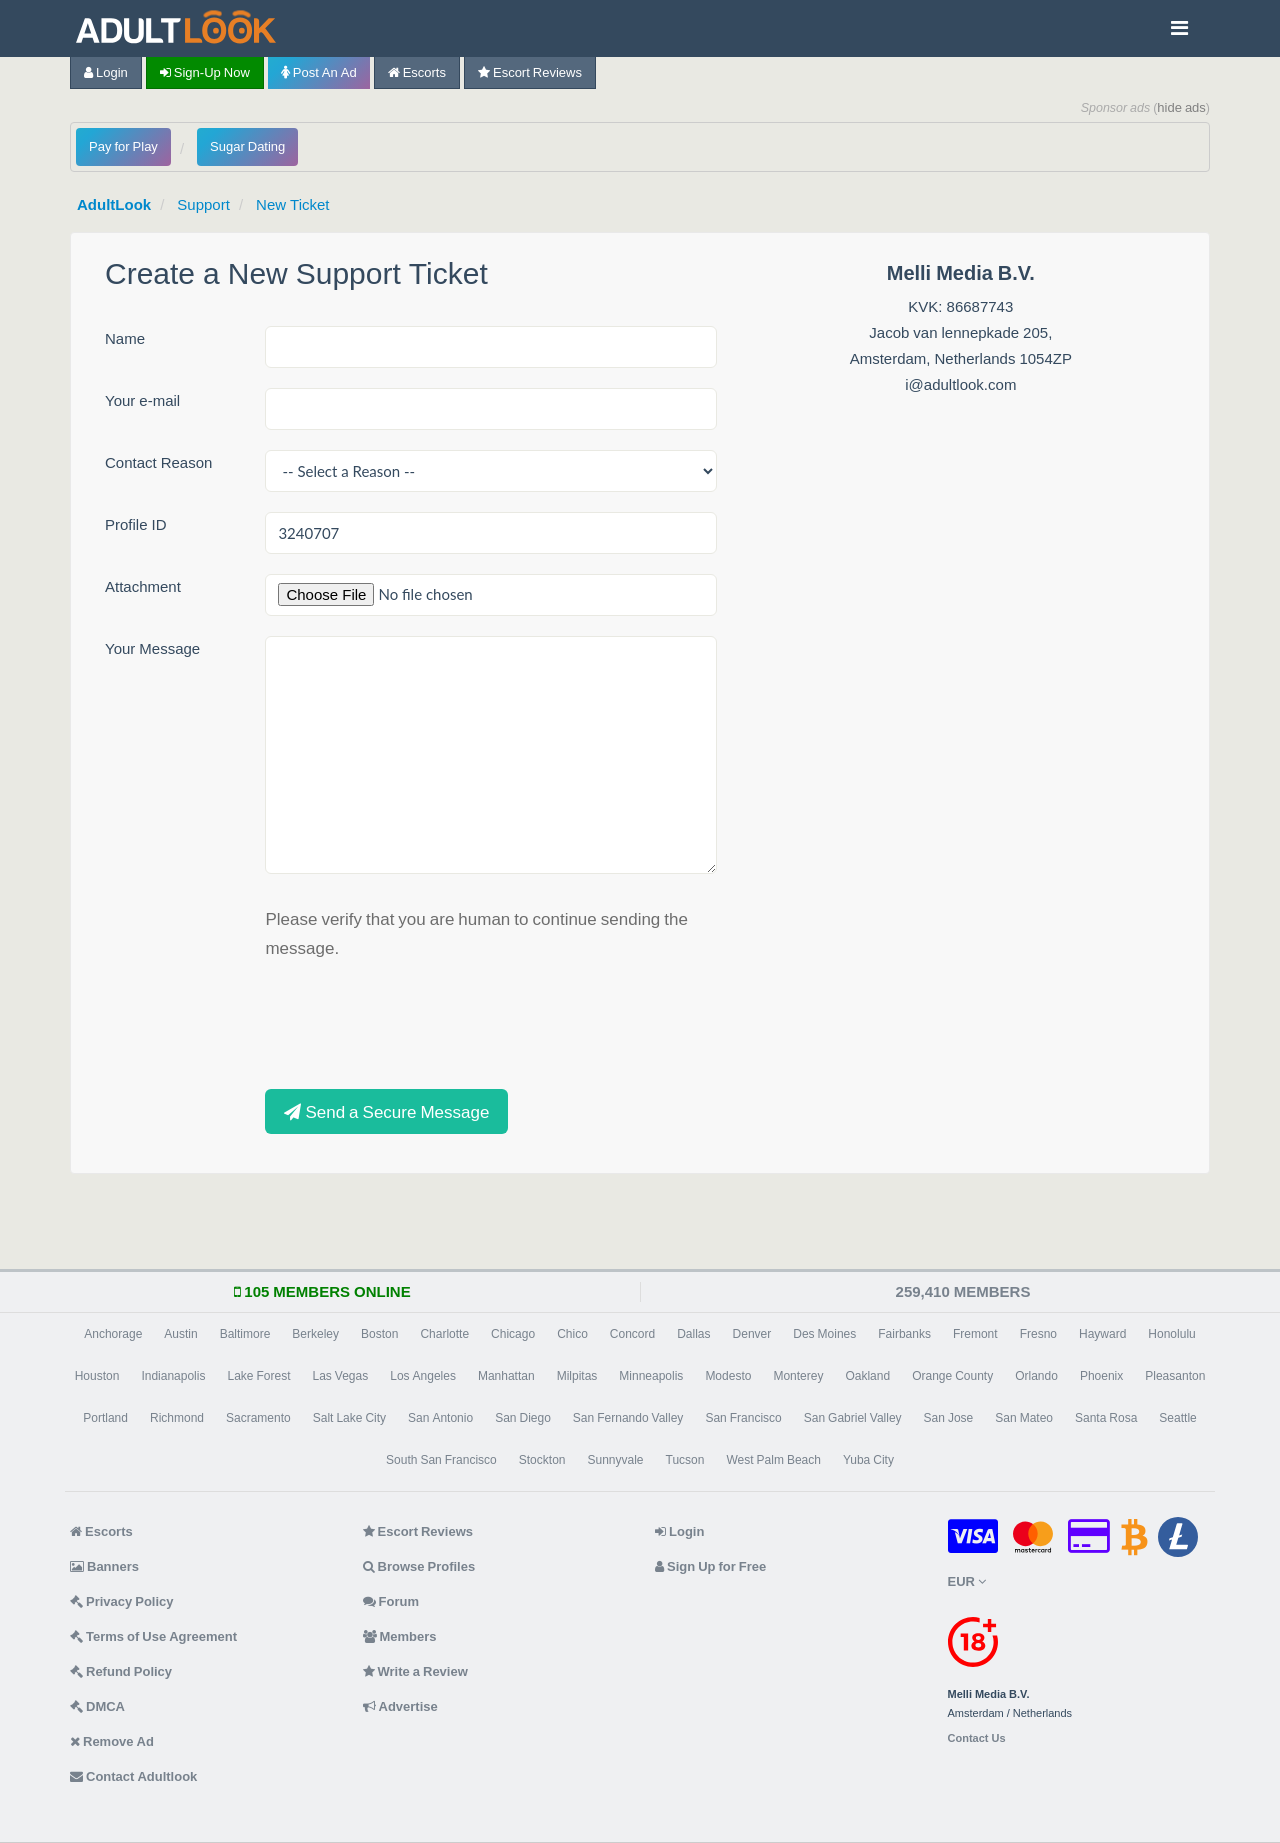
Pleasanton (1175, 1376)
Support (203, 204)
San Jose (949, 1418)
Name (125, 338)
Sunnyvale (615, 1460)
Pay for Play (123, 146)
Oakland (867, 1376)
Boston (379, 1334)
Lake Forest (258, 1376)
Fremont (975, 1334)
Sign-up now (205, 72)
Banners (104, 1566)
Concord (632, 1334)
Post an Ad (319, 72)
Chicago (513, 1334)
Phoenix (1101, 1376)
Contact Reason (158, 462)
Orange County (952, 1376)
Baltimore (245, 1334)
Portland (105, 1418)
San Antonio (440, 1418)
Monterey (798, 1376)
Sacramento (258, 1418)
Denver (752, 1334)
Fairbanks (904, 1334)
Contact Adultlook (133, 1776)
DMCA (97, 1706)
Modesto (728, 1376)
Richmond (177, 1418)
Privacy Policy (122, 1601)
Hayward (1102, 1334)
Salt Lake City (349, 1418)
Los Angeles (423, 1376)
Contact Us (977, 1738)
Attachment (143, 586)
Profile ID (136, 524)
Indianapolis (173, 1376)
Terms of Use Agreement (153, 1636)
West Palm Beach (773, 1460)
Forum (391, 1601)
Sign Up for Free (710, 1566)
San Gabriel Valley (853, 1418)
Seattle (1177, 1418)
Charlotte (444, 1334)
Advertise (400, 1706)
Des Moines (824, 1334)
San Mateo (1024, 1418)
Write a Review (415, 1671)
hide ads (1181, 107)
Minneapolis (651, 1376)
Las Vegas (340, 1376)
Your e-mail (142, 400)
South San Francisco (441, 1460)
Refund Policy (121, 1671)
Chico (572, 1334)
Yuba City (868, 1460)
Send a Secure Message (386, 1111)
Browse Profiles (419, 1566)
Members (400, 1636)
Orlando (1036, 1376)
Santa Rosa (1106, 1418)
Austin (180, 1334)
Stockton (542, 1460)
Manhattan (506, 1376)
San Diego (523, 1418)
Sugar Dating (247, 146)
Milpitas (577, 1376)
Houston (97, 1376)
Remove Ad (112, 1741)
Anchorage (113, 1334)
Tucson (685, 1460)
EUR (967, 1581)
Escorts (417, 72)
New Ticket (292, 204)
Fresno (1038, 1334)
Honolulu (1171, 1334)
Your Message (152, 648)
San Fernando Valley (628, 1418)
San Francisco (743, 1418)
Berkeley (315, 1334)
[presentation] (417, 1022)
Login (106, 72)
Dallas (693, 1334)
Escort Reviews (530, 72)
